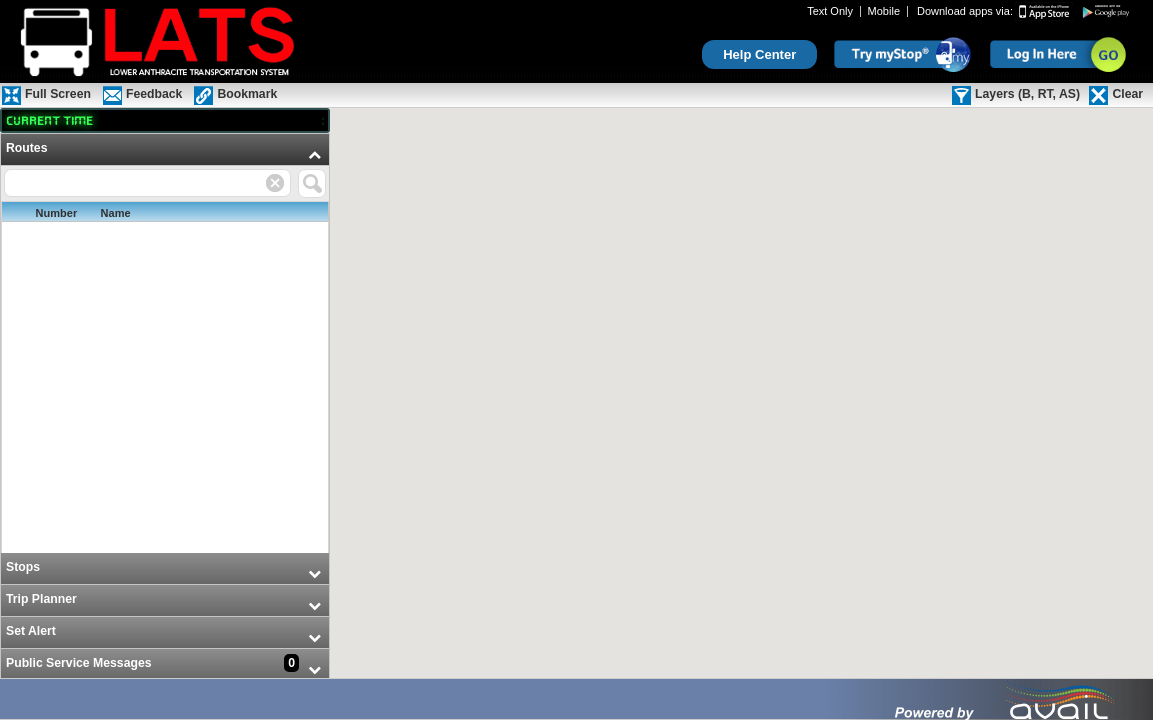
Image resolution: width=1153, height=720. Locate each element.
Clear (1127, 94)
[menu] (165, 407)
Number (57, 213)
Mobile (884, 11)
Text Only (830, 11)
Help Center (759, 54)
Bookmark (247, 94)
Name (116, 213)
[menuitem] (165, 343)
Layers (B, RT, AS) (1027, 94)
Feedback (154, 94)
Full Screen (58, 94)
